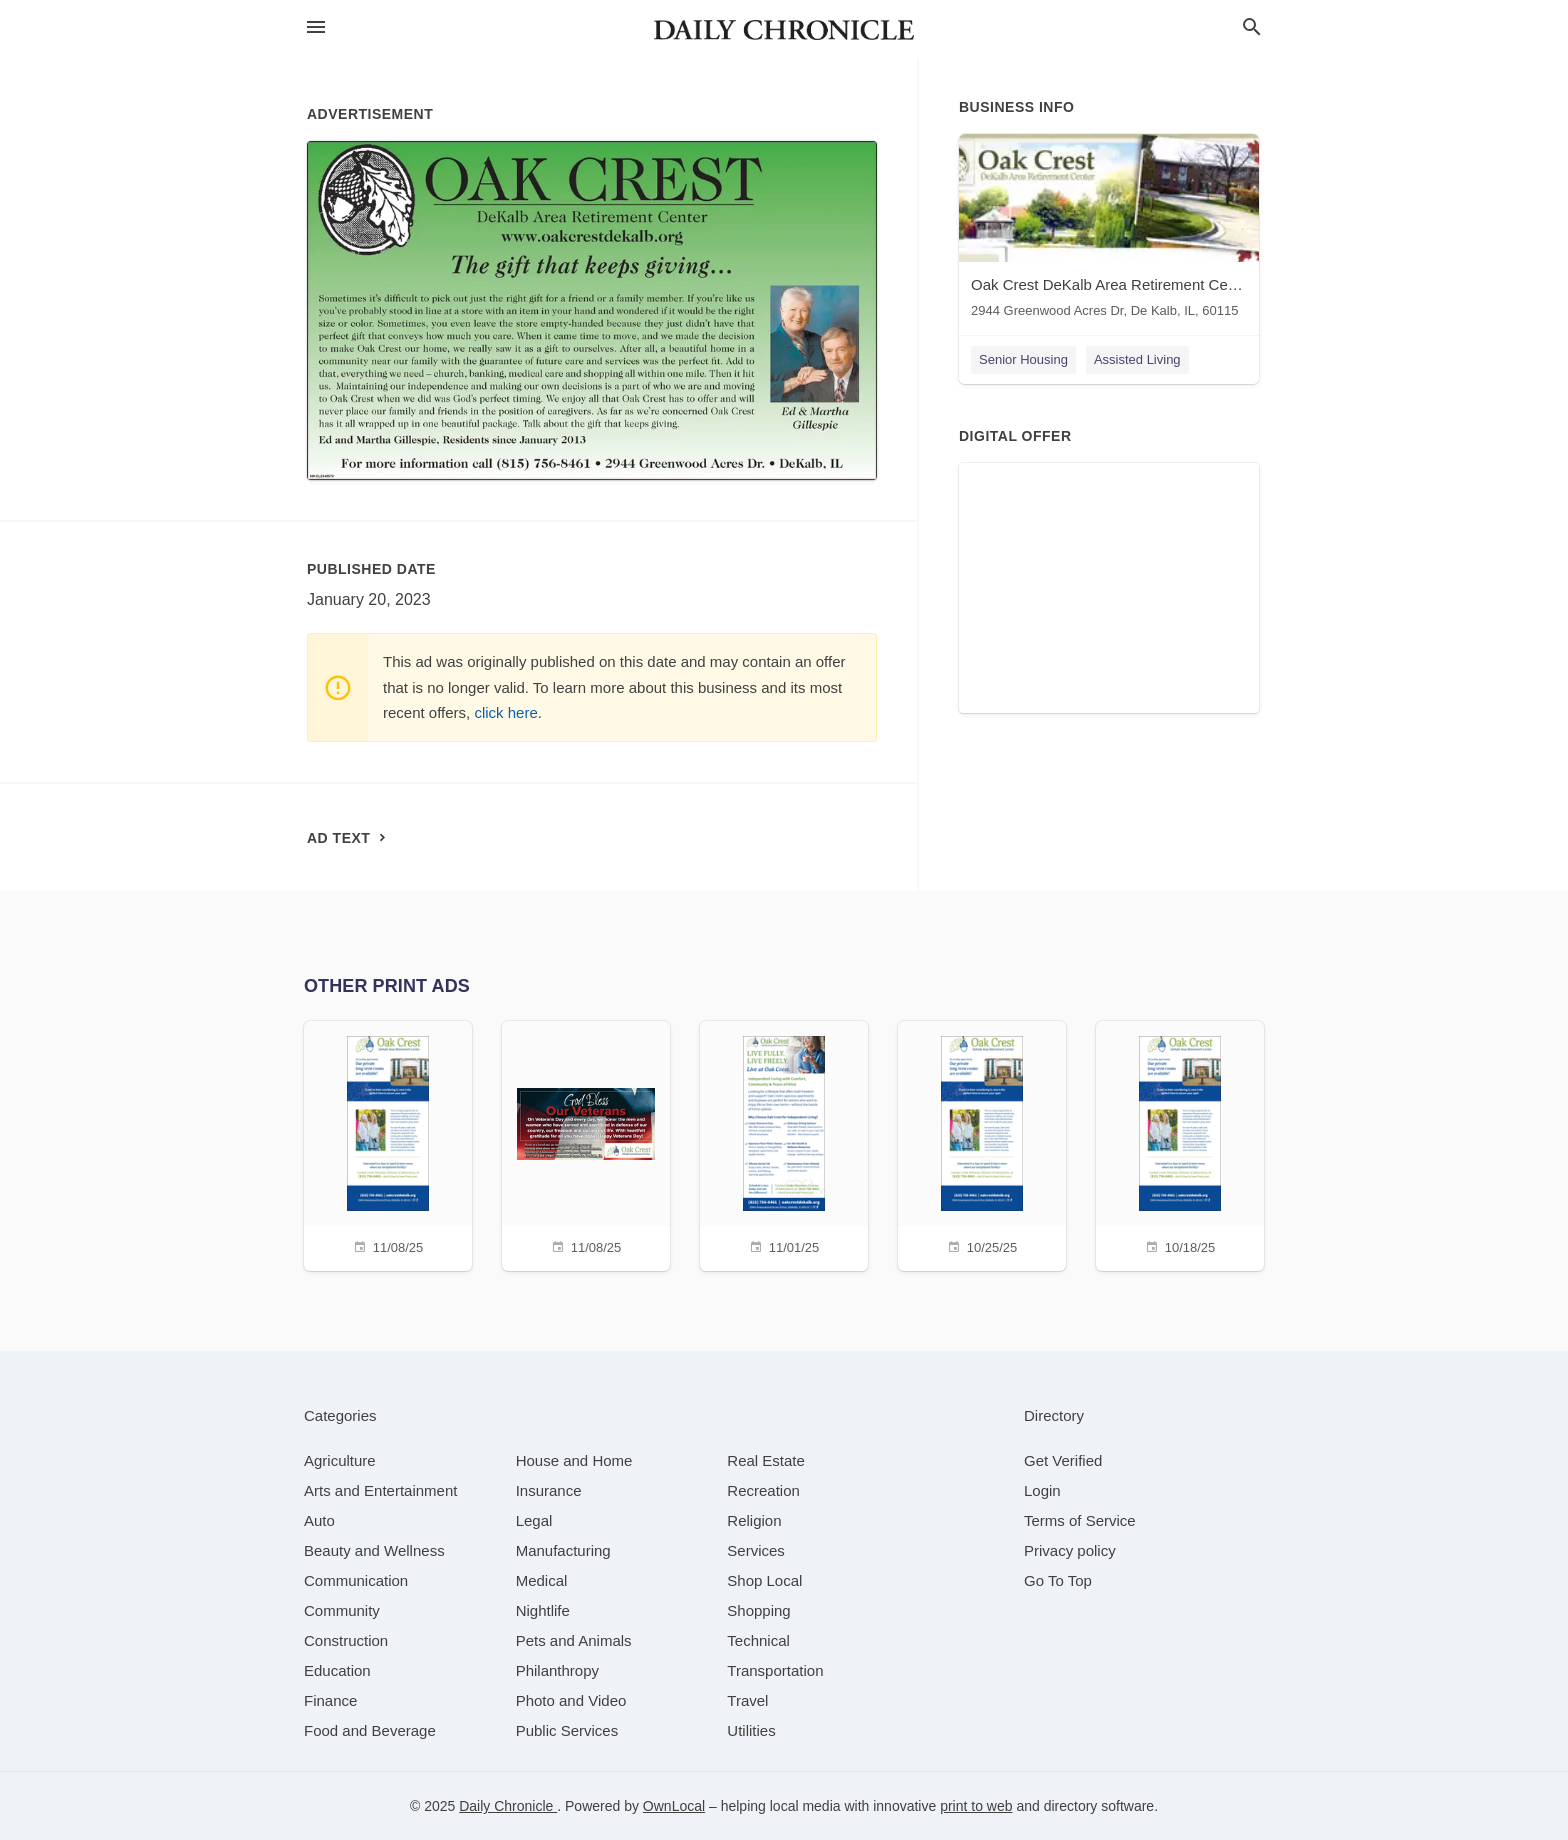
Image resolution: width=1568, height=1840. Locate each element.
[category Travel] (747, 1700)
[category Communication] (356, 1580)
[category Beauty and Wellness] (374, 1550)
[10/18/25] (1180, 1143)
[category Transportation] (775, 1670)
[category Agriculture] (340, 1460)
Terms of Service (1080, 1520)
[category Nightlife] (543, 1610)
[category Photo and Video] (571, 1700)
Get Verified (1063, 1460)
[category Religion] (754, 1520)
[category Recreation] (763, 1490)
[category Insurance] (549, 1490)
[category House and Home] (574, 1460)
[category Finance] (330, 1700)
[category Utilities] (751, 1730)
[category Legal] (534, 1520)
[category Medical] (542, 1580)
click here (505, 712)
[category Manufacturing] (563, 1550)
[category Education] (337, 1670)
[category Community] (342, 1610)
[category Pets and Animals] (574, 1640)
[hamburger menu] (316, 27)
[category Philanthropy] (557, 1670)
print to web (976, 1806)
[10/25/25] (982, 1143)
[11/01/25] (784, 1143)
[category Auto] (319, 1520)
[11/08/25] (388, 1143)
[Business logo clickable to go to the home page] (784, 30)
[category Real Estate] (766, 1460)
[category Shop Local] (764, 1580)
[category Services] (756, 1550)
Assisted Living (1137, 359)
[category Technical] (758, 1640)
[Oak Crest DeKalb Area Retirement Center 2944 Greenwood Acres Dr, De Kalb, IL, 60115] (1109, 230)
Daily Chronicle (508, 1806)
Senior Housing (1023, 359)
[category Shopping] (758, 1610)
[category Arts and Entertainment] (380, 1490)
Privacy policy (1070, 1550)
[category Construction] (346, 1640)
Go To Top (1058, 1580)
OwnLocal (674, 1806)
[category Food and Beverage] (370, 1730)
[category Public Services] (567, 1730)
